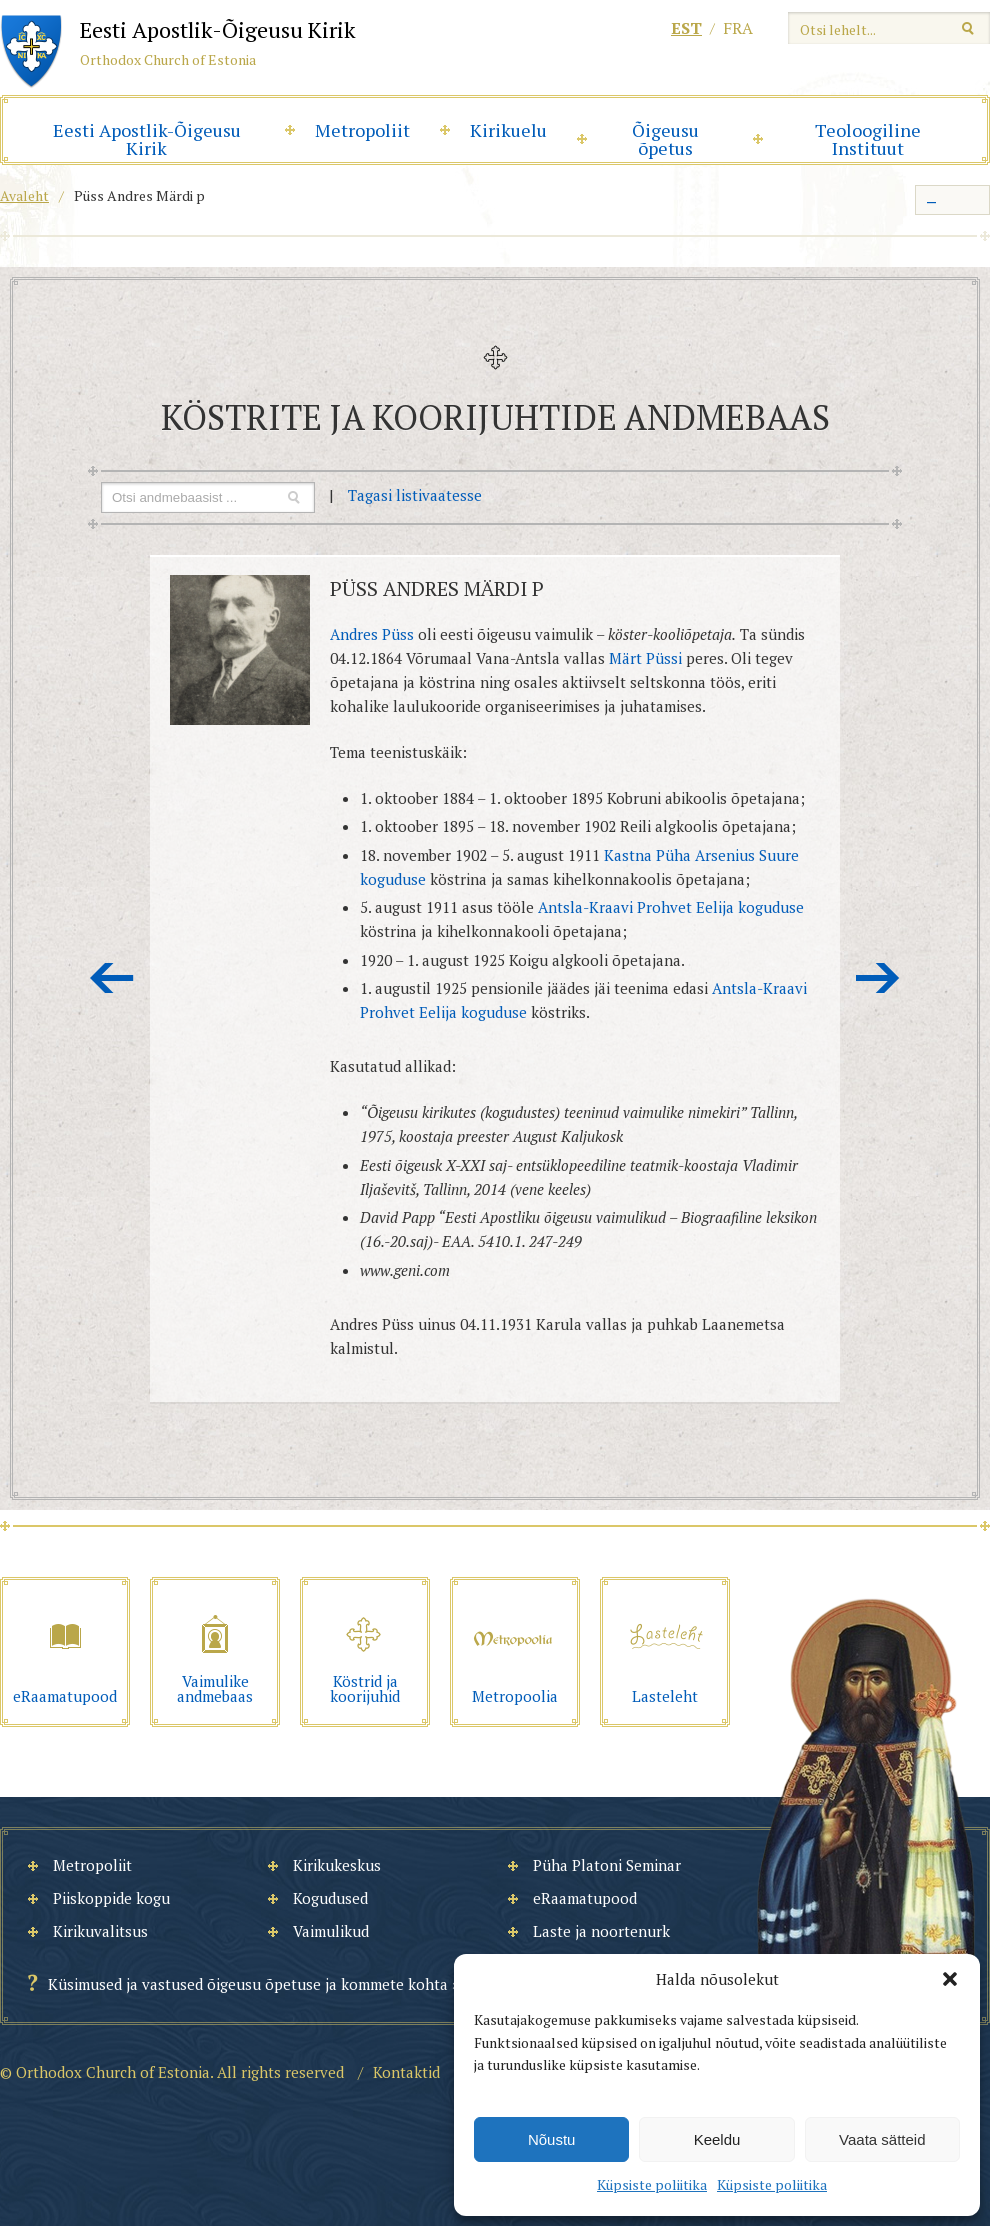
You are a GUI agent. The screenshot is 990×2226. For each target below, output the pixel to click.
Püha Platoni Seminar (607, 1865)
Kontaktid (406, 2072)
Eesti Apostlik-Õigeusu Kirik (147, 139)
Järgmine (878, 978)
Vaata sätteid (882, 2139)
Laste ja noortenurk (601, 1931)
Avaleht (24, 195)
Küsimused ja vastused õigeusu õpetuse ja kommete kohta (248, 1984)
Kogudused (330, 1898)
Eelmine (112, 978)
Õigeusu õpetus (665, 139)
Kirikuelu (508, 130)
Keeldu (717, 2139)
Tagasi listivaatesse (415, 495)
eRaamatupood (585, 1898)
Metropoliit (362, 130)
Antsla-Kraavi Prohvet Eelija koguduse (671, 907)
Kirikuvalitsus (100, 1931)
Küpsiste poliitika (652, 2184)
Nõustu (552, 2139)
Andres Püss (372, 634)
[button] (950, 1979)
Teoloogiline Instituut (868, 139)
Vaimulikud (331, 1931)
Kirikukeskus (337, 1865)
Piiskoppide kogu (111, 1898)
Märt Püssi (645, 658)
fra (738, 28)
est (686, 28)
